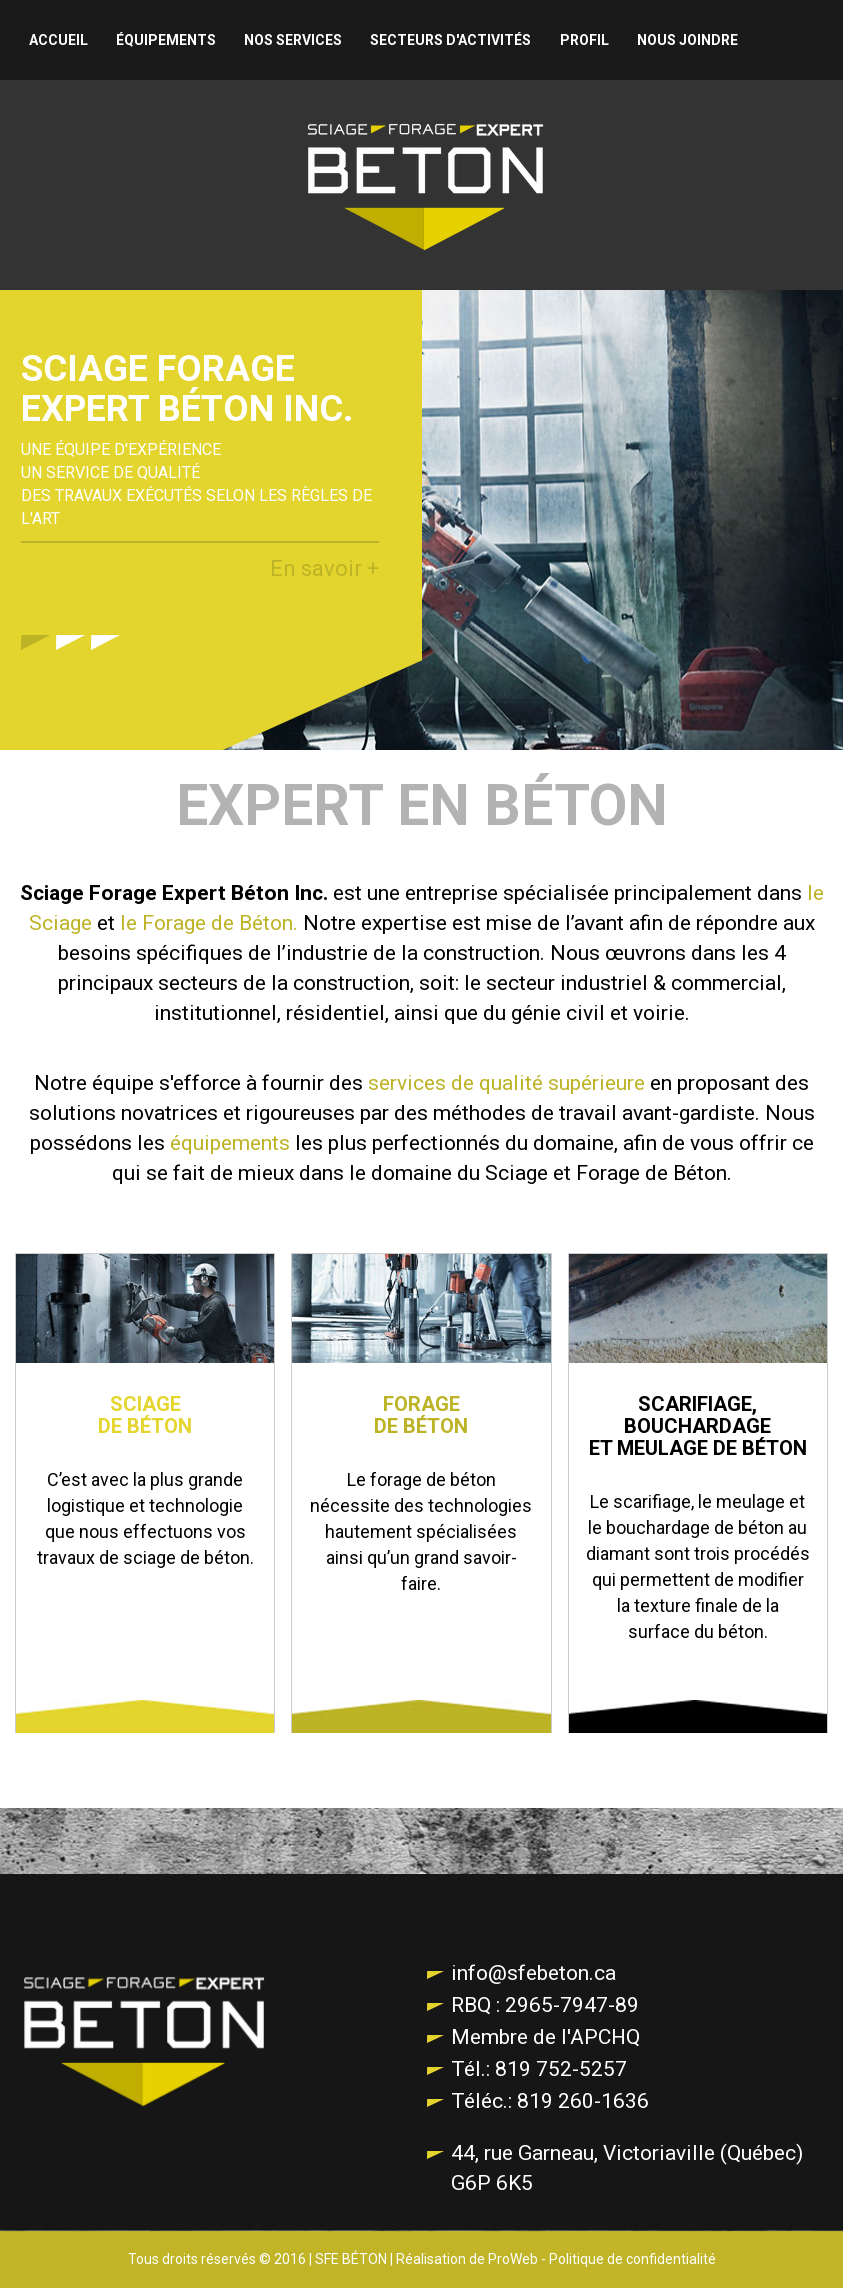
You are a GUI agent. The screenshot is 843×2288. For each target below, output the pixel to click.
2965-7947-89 (569, 2005)
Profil (584, 40)
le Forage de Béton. (209, 923)
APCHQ (605, 2037)
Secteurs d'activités (450, 40)
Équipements (166, 40)
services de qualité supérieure (506, 1083)
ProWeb (513, 2259)
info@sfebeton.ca (533, 1973)
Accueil (58, 40)
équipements (230, 1143)
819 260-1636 (580, 2101)
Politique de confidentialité (632, 2259)
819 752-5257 (558, 2069)
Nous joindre (687, 40)
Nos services (293, 40)
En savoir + (324, 568)
